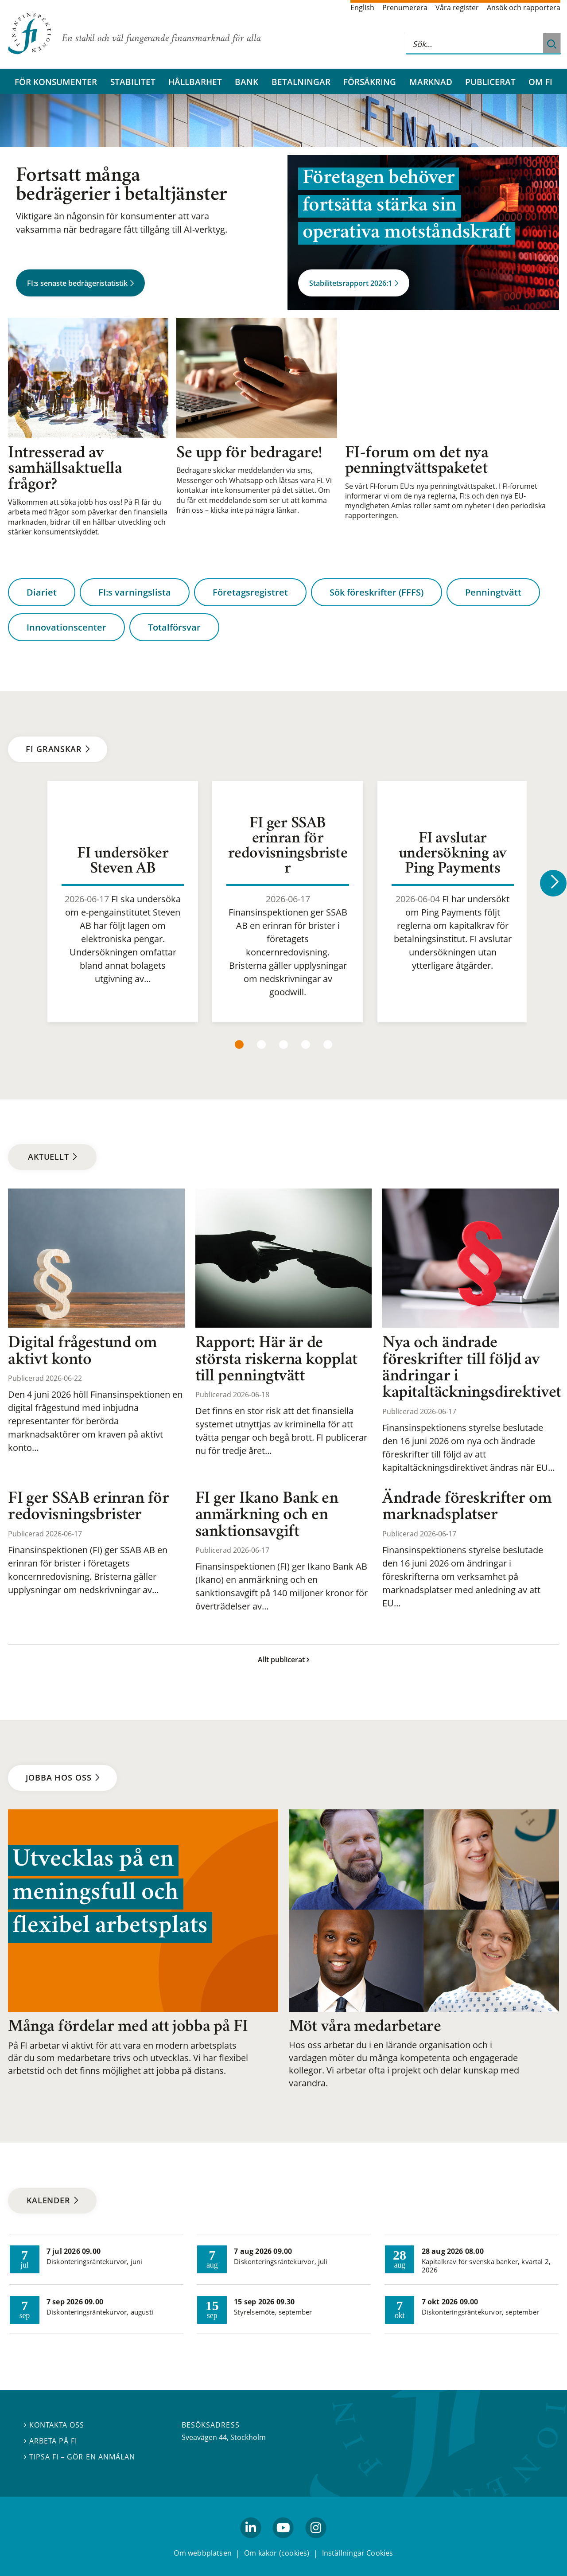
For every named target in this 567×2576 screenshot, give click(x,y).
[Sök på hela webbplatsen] (474, 43)
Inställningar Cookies (357, 2553)
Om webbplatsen (203, 2553)
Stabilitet (132, 82)
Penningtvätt (493, 593)
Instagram (315, 2541)
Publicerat (490, 82)
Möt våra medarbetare (365, 2027)
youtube (283, 2541)
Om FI (540, 82)
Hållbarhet (195, 82)
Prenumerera (404, 7)
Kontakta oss (54, 2425)
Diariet (42, 593)
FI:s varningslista (134, 593)
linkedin (250, 2541)
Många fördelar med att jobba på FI (128, 2027)
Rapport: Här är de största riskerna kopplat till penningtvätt (276, 1360)
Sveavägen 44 (204, 2437)
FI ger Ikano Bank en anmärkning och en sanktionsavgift (266, 1516)
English (362, 7)
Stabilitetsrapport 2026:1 (353, 283)
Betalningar (301, 82)
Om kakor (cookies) (276, 2553)
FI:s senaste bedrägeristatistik (80, 283)
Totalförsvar (174, 627)
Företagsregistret (250, 593)
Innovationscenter (66, 627)
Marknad (430, 82)
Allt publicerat (283, 1659)
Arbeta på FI (50, 2441)
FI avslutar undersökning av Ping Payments (453, 854)
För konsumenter (56, 82)
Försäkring (369, 82)
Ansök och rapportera (523, 7)
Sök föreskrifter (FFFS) (376, 593)
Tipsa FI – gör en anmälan (79, 2457)
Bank (246, 82)
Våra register (457, 7)
